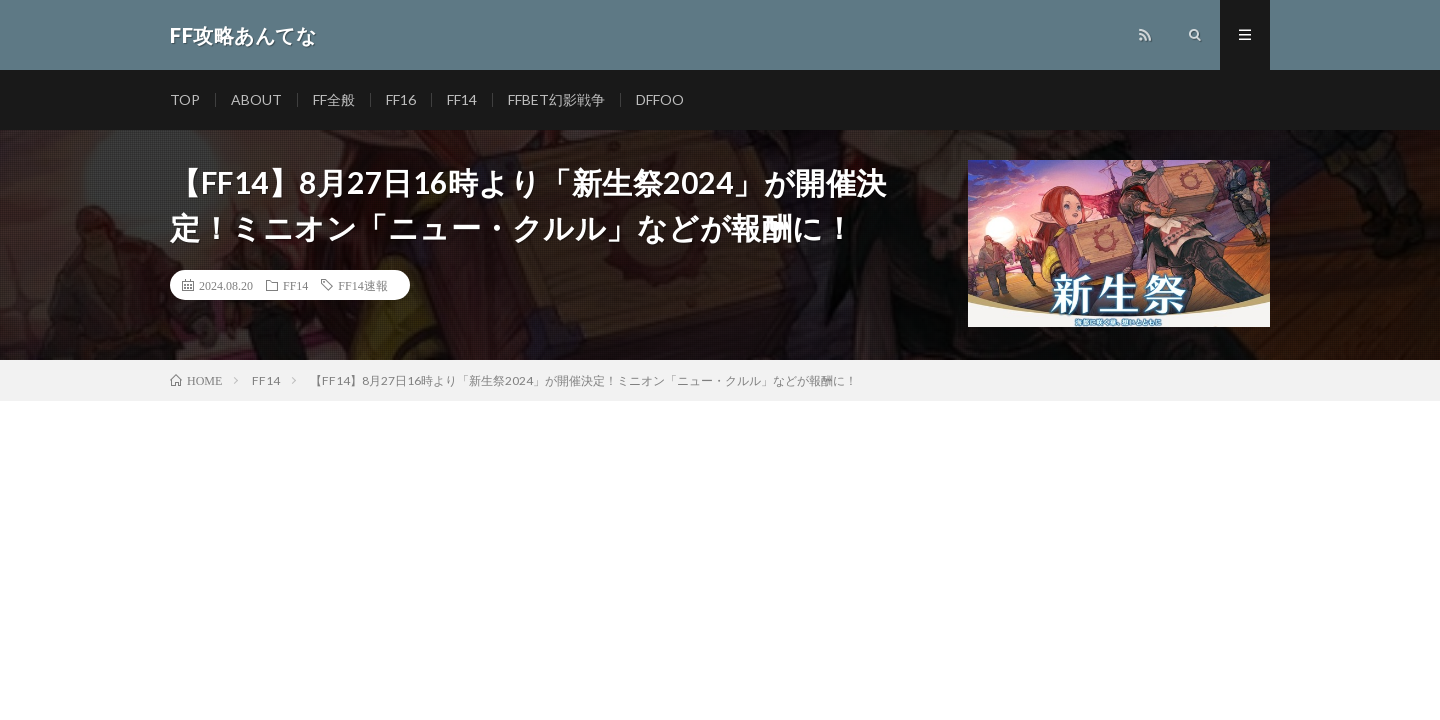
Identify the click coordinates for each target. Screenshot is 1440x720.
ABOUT (256, 99)
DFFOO (660, 99)
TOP (185, 99)
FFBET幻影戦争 (556, 99)
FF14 (462, 99)
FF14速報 (362, 285)
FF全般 (334, 99)
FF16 (401, 99)
